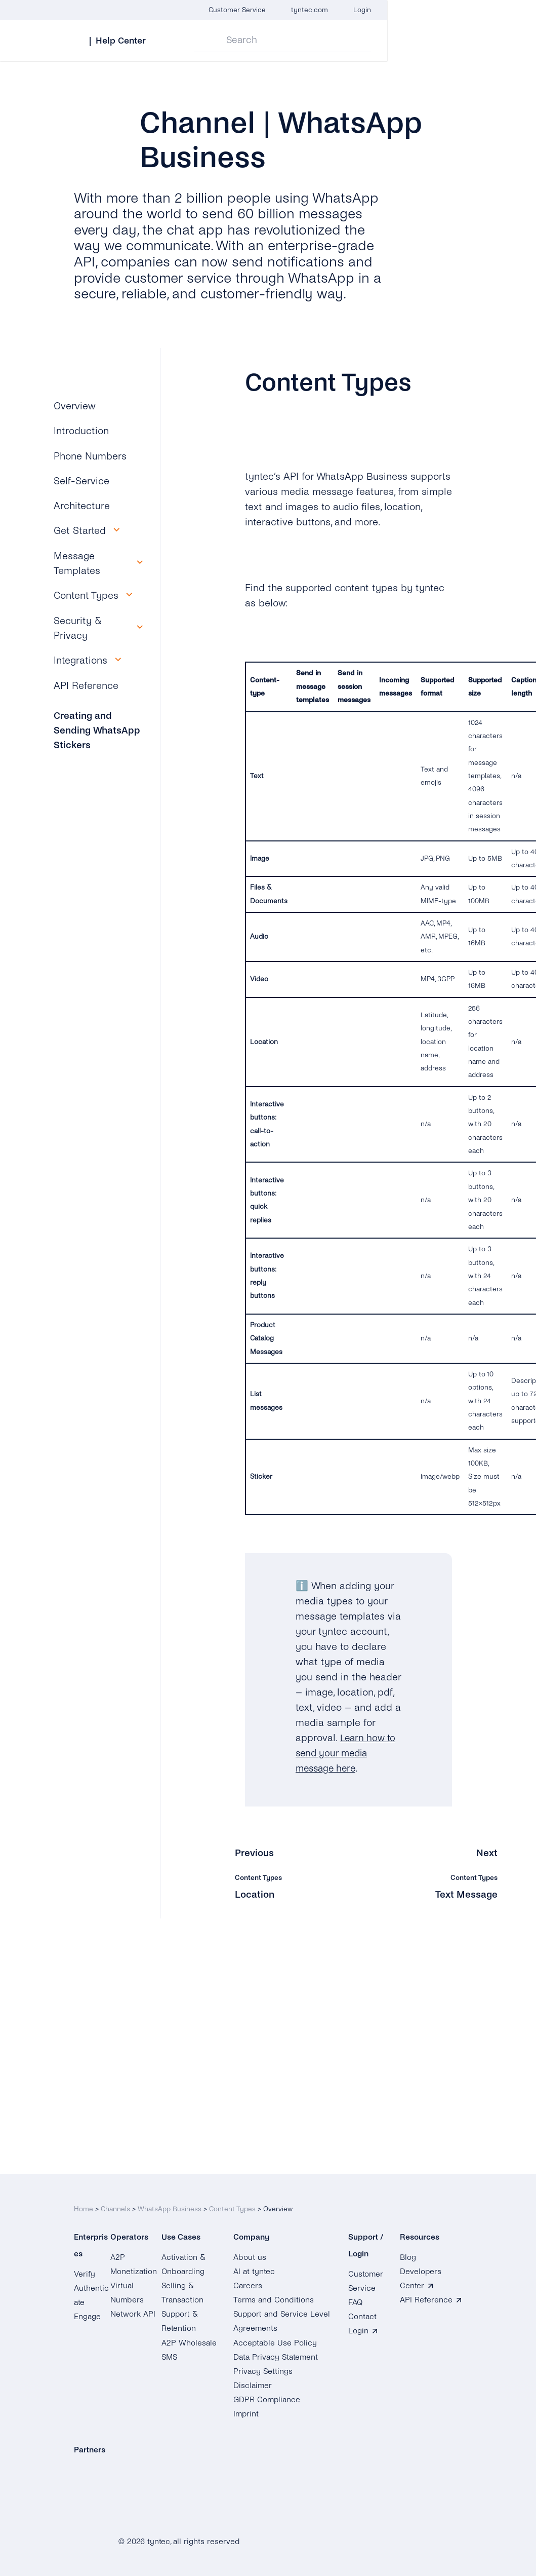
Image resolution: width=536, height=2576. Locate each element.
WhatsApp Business (169, 2201)
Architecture (82, 506)
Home (83, 2201)
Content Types (232, 2201)
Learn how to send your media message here (347, 1753)
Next (487, 1853)
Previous (255, 1853)
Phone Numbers (90, 456)
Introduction (81, 431)
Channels (115, 2201)
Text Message (466, 1894)
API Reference (86, 685)
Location (255, 1894)
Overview (75, 406)
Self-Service (81, 481)
